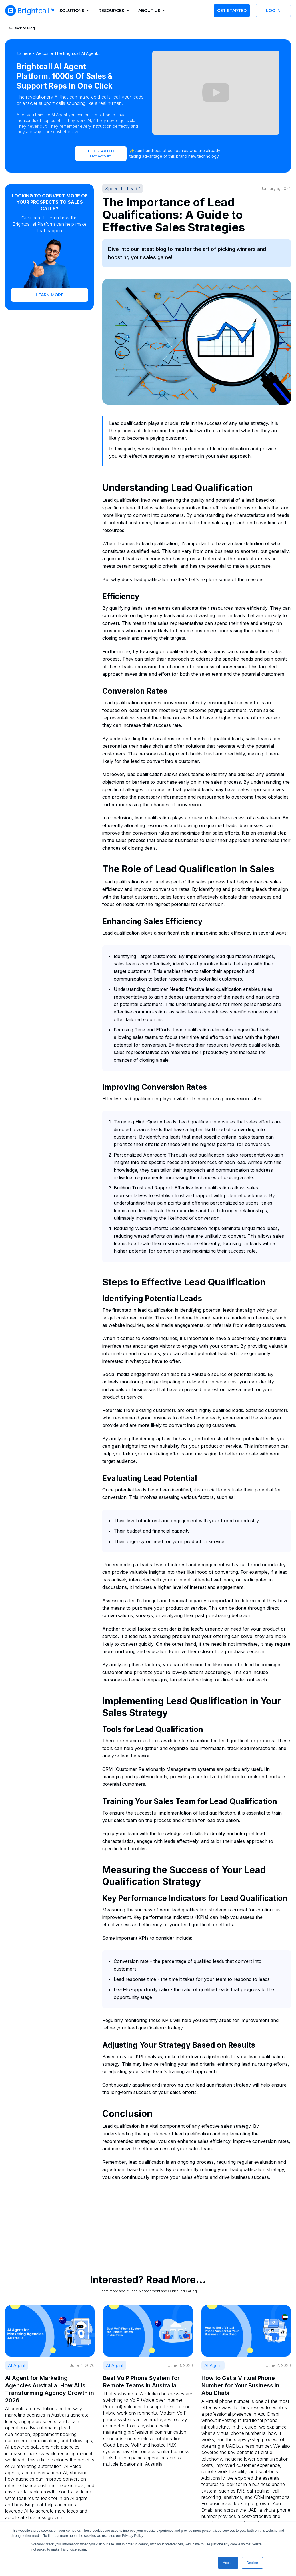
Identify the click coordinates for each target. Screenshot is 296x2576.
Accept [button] (228, 2563)
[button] (73, 10)
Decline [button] (252, 2563)
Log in (273, 10)
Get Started (232, 10)
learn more (49, 294)
